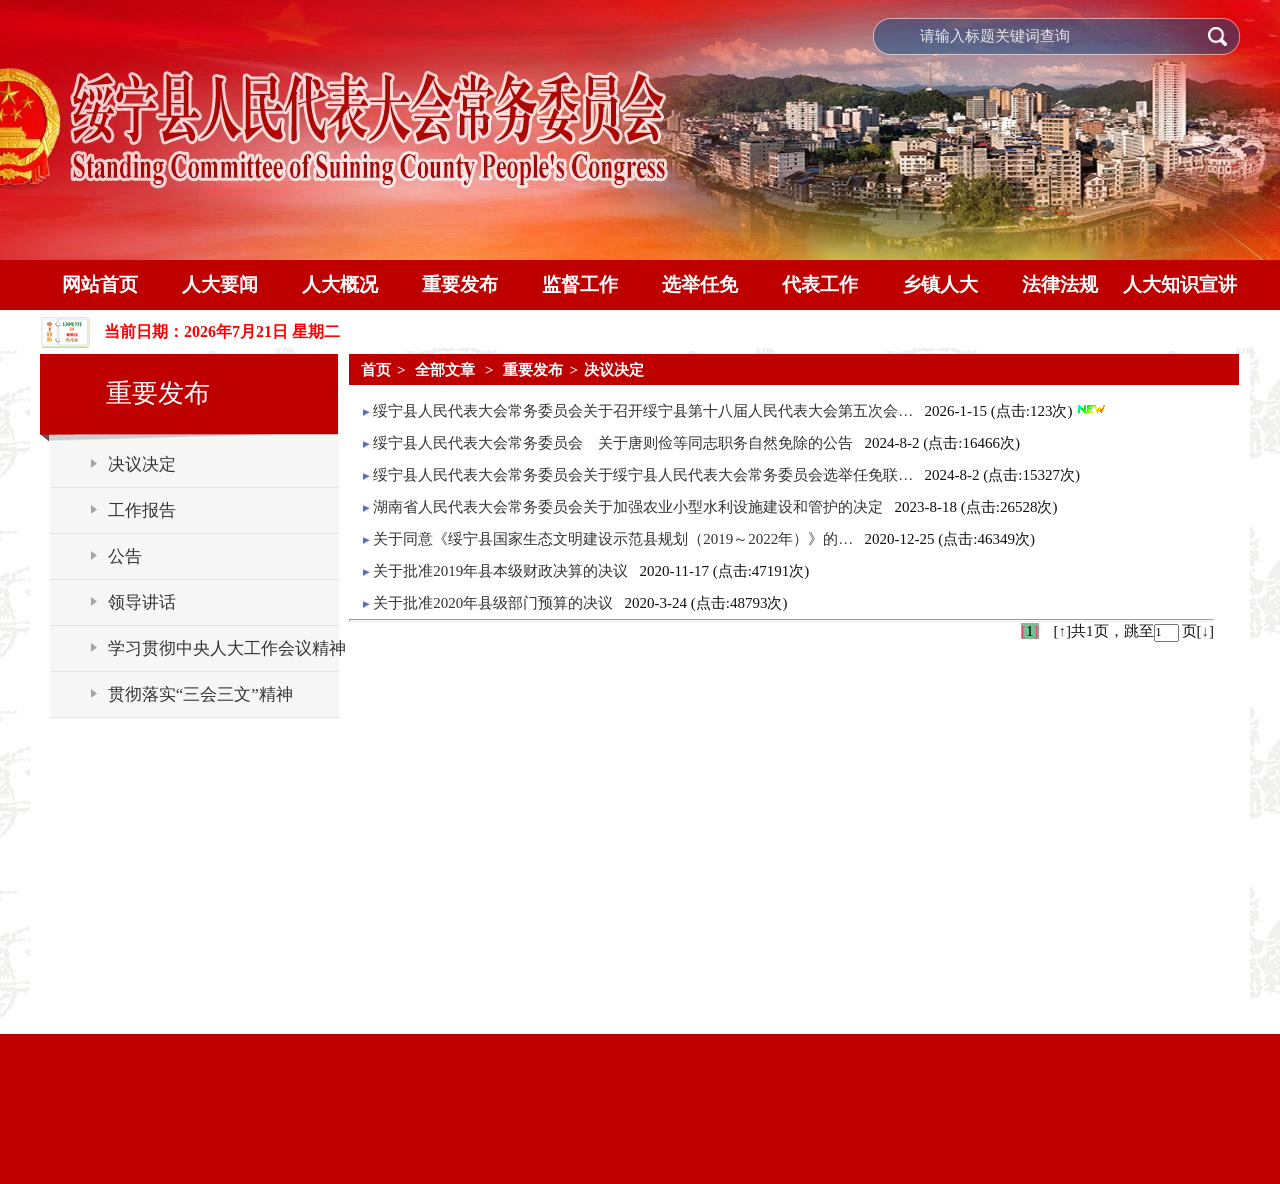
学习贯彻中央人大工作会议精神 (227, 648)
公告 (125, 556)
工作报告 (142, 510)
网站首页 (100, 284)
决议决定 (142, 464)
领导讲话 (142, 602)
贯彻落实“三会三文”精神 (200, 694)
